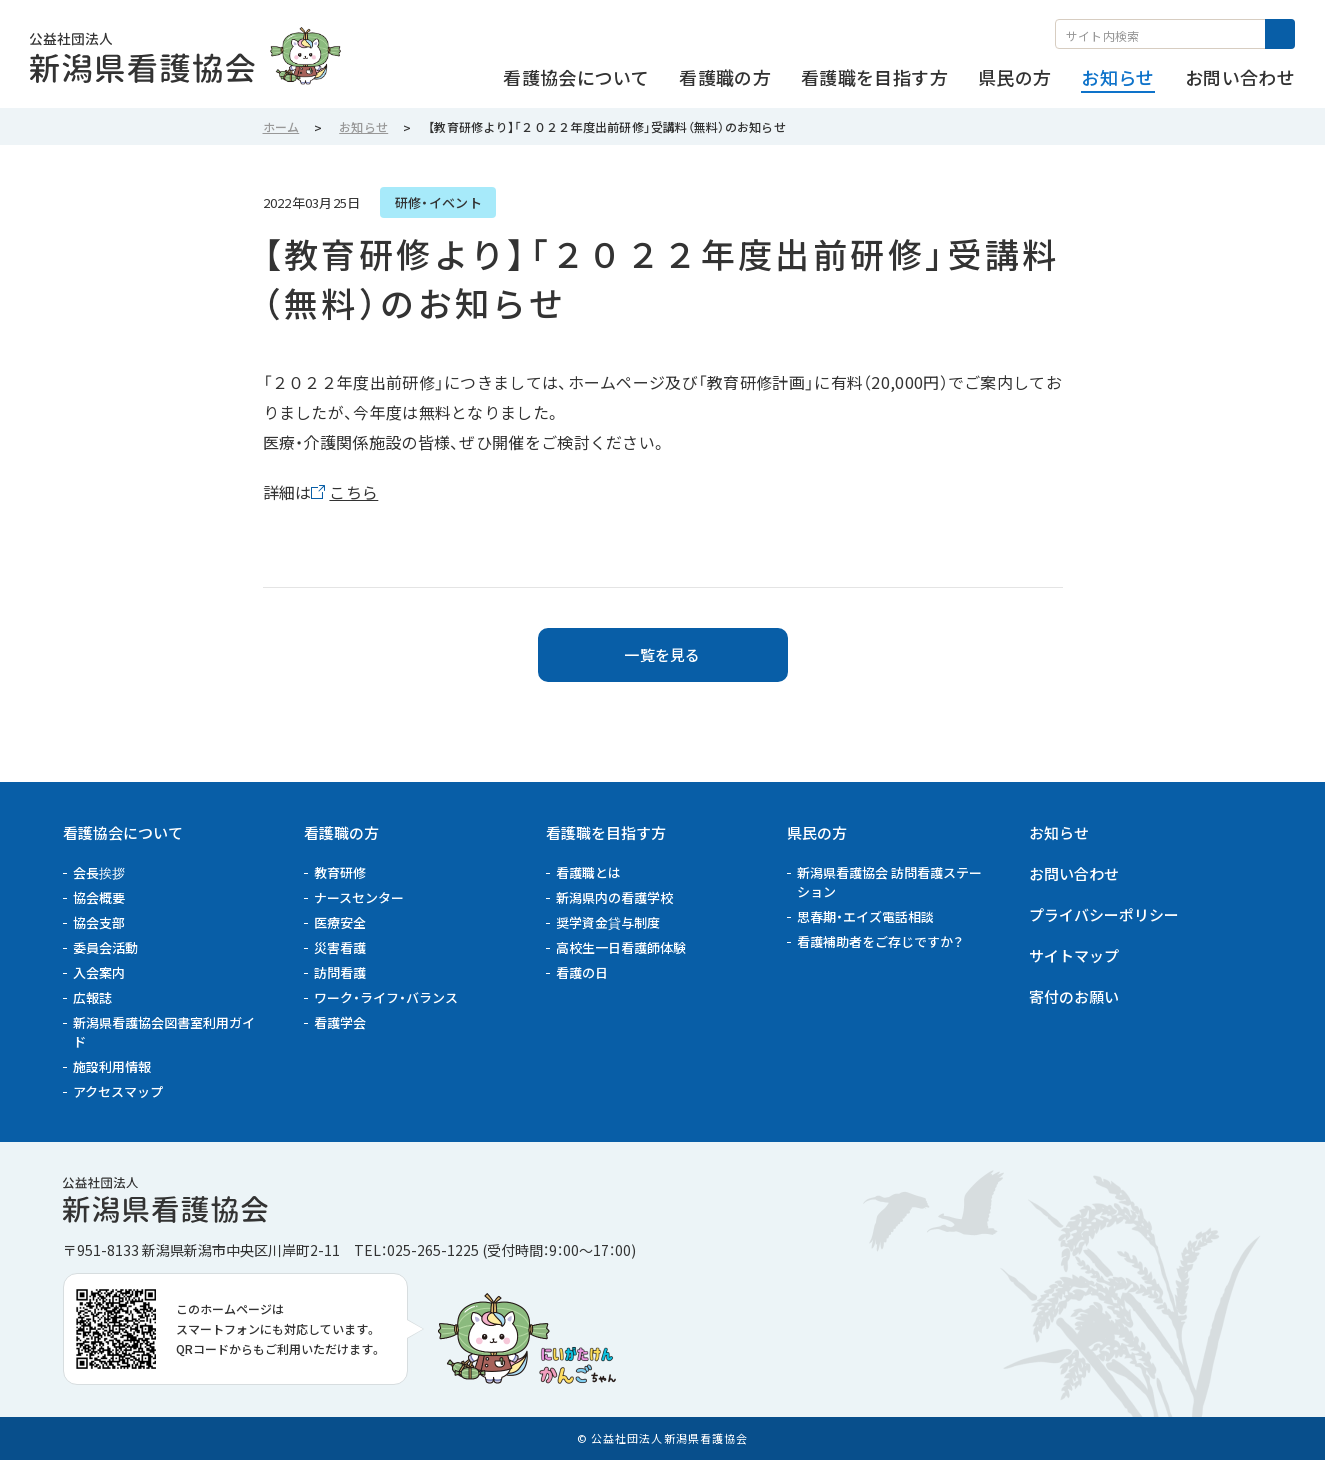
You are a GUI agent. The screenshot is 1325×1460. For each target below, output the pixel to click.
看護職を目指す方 (606, 832)
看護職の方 (341, 832)
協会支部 (99, 922)
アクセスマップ (118, 1091)
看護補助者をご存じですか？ (880, 941)
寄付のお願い (1074, 996)
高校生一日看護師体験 (621, 947)
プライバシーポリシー (1104, 914)
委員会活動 (105, 947)
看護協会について (123, 832)
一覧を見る (662, 654)
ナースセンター (359, 897)
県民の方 (817, 832)
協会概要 (99, 897)
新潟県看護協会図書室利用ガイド (164, 1032)
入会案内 (99, 972)
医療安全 (340, 922)
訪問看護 (340, 972)
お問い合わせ (1074, 873)
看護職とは (588, 872)
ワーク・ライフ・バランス (386, 997)
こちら (353, 492)
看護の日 (582, 972)
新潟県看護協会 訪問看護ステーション (889, 882)
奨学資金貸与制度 (608, 922)
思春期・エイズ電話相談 (865, 916)
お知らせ (1059, 832)
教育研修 (340, 872)
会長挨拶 (99, 872)
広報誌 (92, 997)
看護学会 (340, 1022)
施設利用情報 (112, 1066)
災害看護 (340, 947)
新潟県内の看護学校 (614, 897)
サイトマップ (1074, 955)
